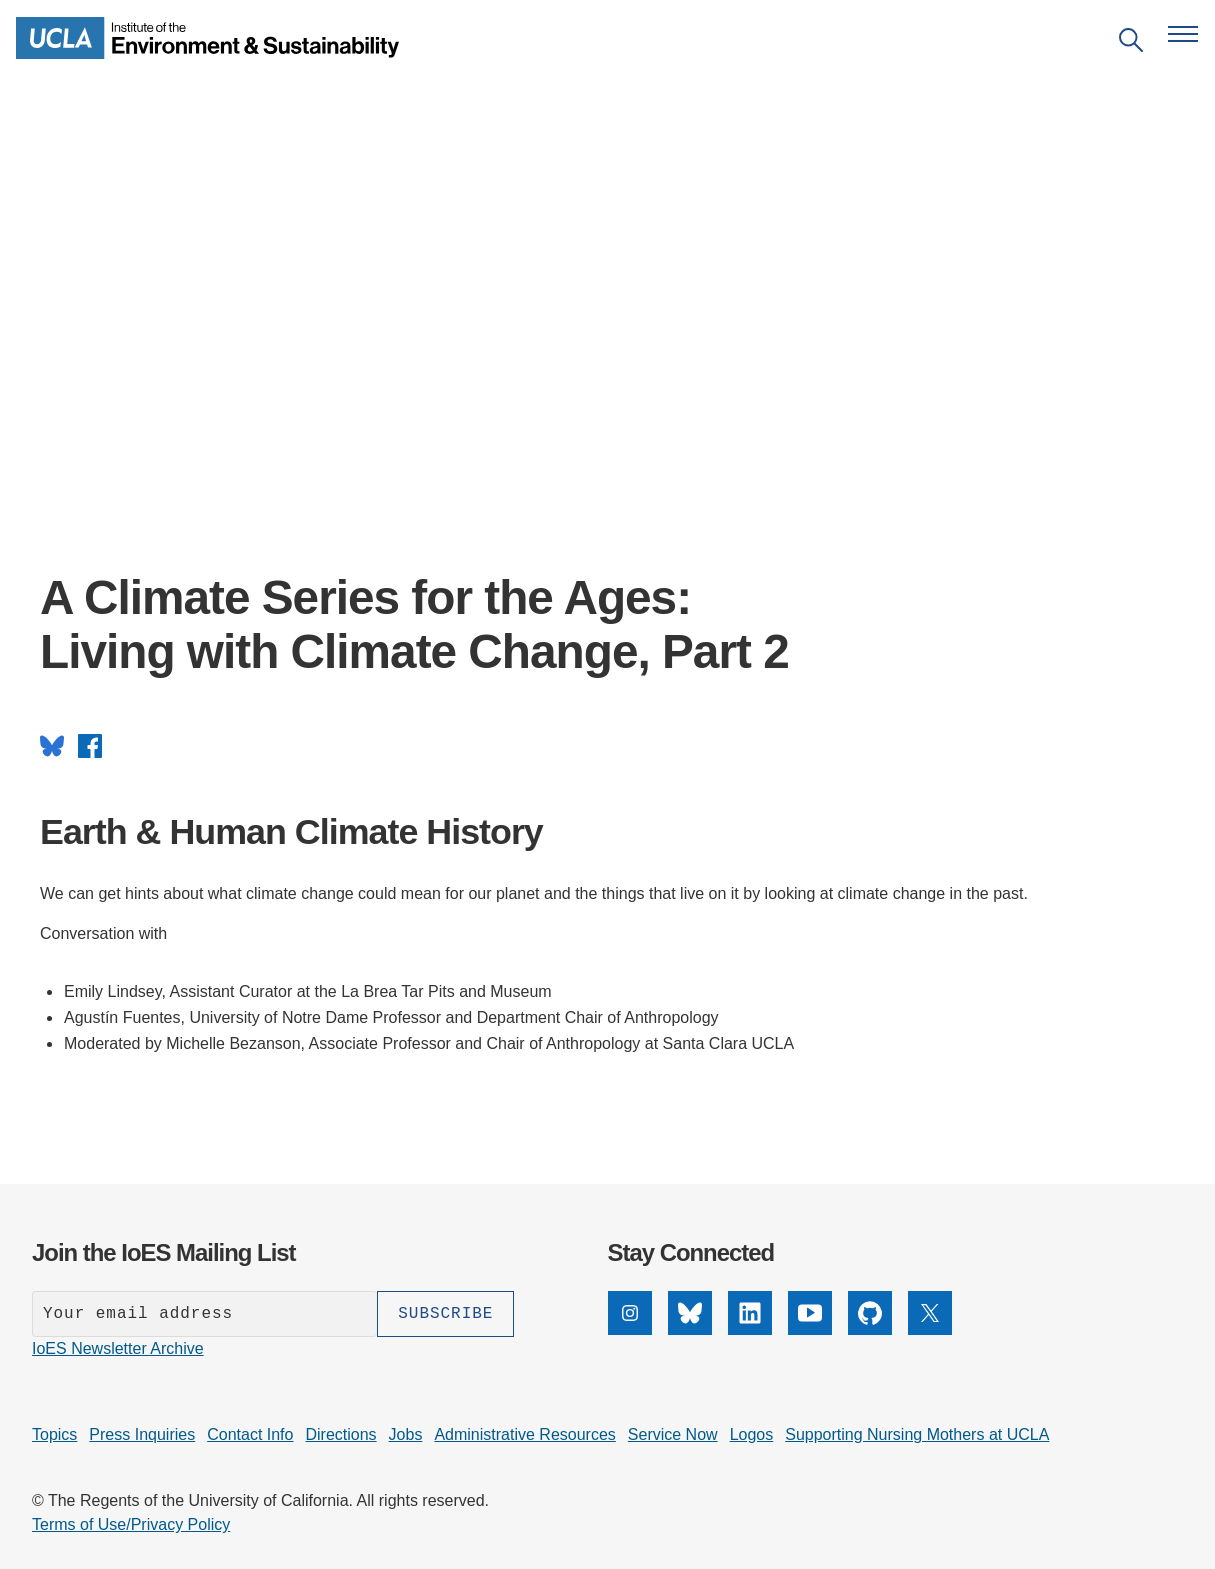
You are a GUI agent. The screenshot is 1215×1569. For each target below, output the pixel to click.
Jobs (406, 1434)
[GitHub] (870, 1329)
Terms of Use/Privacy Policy (131, 1524)
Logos (752, 1434)
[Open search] (1131, 43)
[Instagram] (630, 1329)
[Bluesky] (690, 1329)
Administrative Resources (524, 1434)
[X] (930, 1329)
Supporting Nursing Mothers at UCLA (917, 1434)
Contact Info (250, 1434)
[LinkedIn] (750, 1329)
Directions (340, 1434)
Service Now (673, 1434)
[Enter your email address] (204, 1314)
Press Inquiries (142, 1434)
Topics (54, 1434)
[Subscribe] (445, 1314)
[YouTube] (810, 1329)
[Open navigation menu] (1183, 34)
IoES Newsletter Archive (118, 1348)
